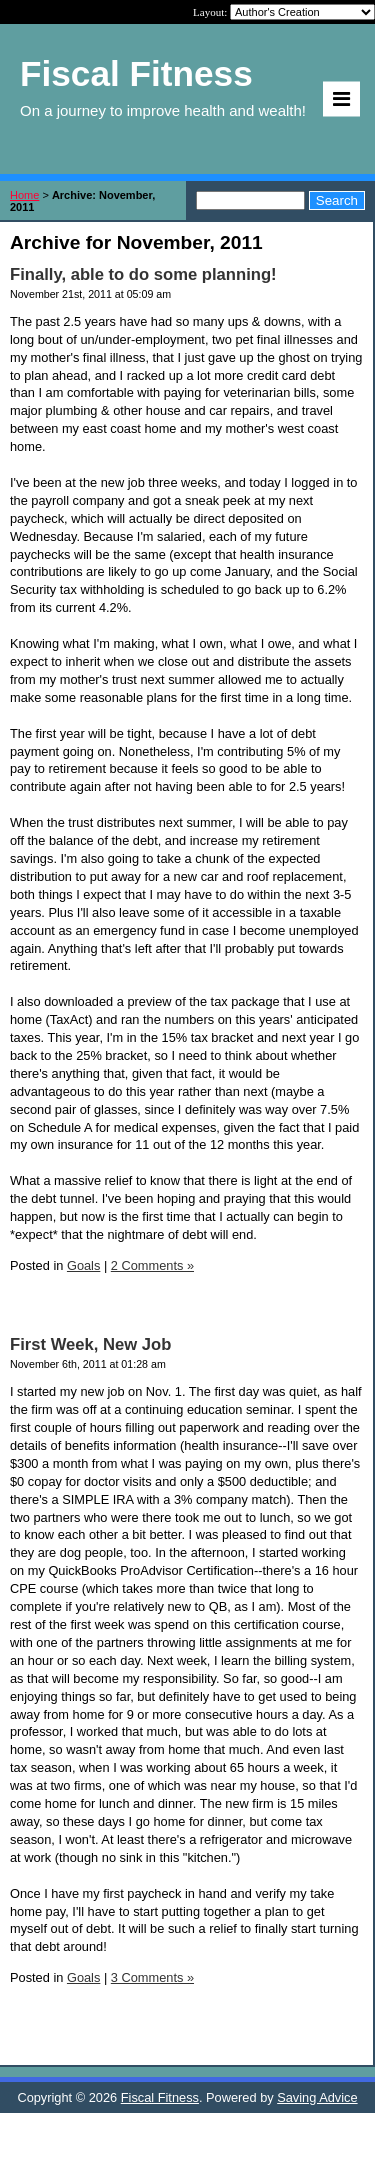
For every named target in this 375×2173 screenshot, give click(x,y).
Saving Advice (317, 2097)
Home (24, 195)
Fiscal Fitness (160, 2097)
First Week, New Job (90, 1344)
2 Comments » (152, 1265)
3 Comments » (152, 1977)
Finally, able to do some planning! (143, 274)
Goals (83, 1265)
